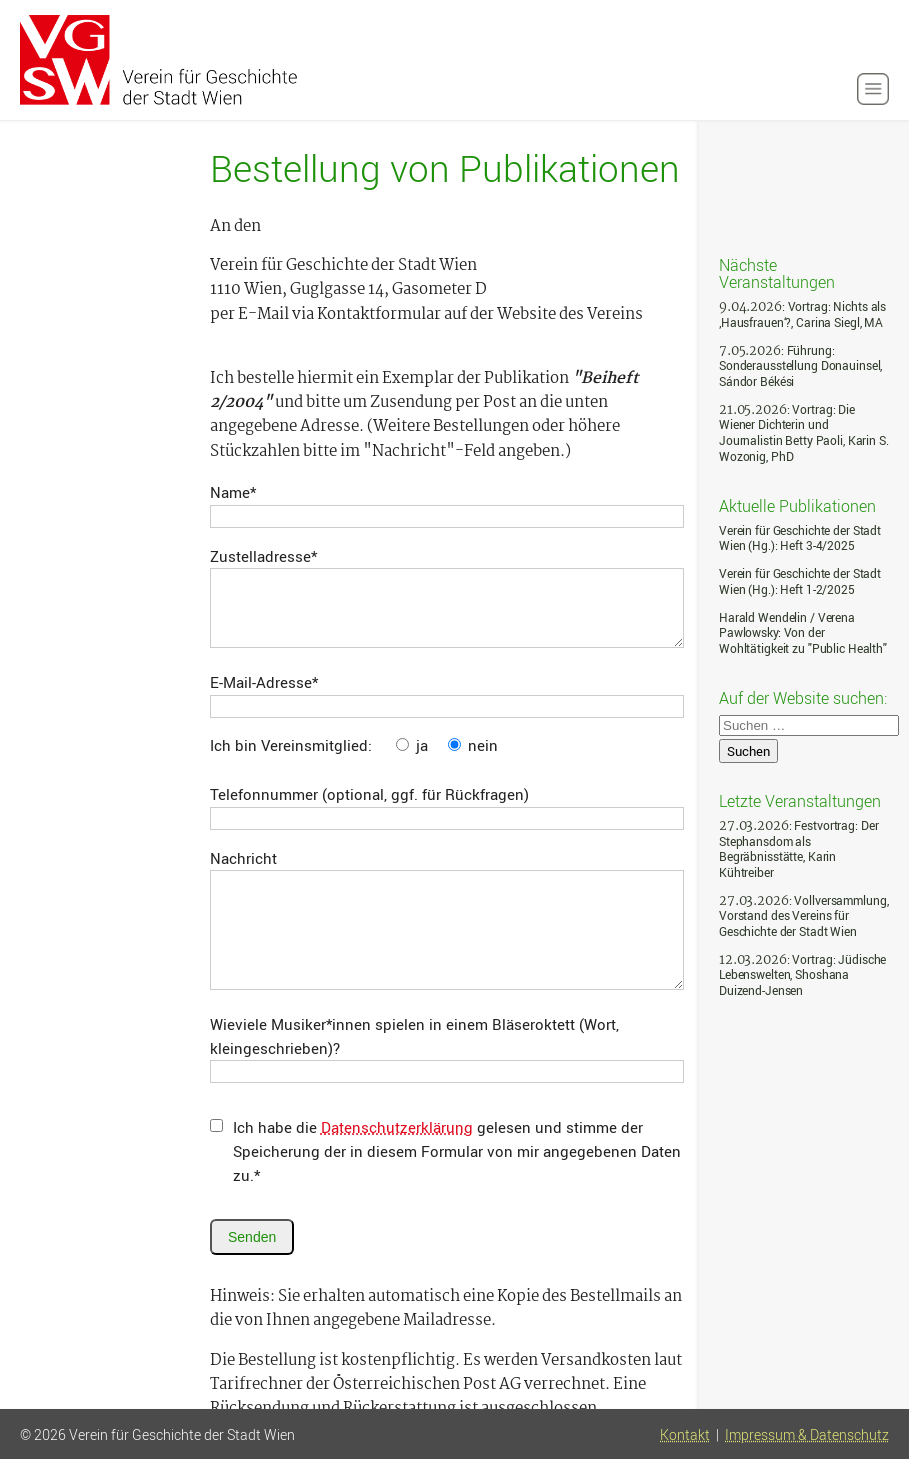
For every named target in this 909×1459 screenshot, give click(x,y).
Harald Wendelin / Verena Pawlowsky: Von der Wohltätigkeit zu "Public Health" (803, 633)
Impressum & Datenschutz (807, 1435)
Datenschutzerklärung (397, 1127)
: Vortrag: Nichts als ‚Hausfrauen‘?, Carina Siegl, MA (802, 314)
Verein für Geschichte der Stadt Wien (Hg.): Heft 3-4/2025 (800, 538)
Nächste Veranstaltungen (777, 272)
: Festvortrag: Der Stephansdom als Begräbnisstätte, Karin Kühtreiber (798, 849)
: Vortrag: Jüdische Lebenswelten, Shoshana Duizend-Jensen (802, 975)
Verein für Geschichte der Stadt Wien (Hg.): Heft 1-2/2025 (800, 581)
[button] (873, 89)
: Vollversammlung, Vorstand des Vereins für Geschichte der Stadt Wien (803, 916)
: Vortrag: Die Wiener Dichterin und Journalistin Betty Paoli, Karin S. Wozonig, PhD (804, 433)
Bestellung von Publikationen (445, 168)
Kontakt (685, 1435)
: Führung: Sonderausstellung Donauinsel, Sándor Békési (800, 366)
